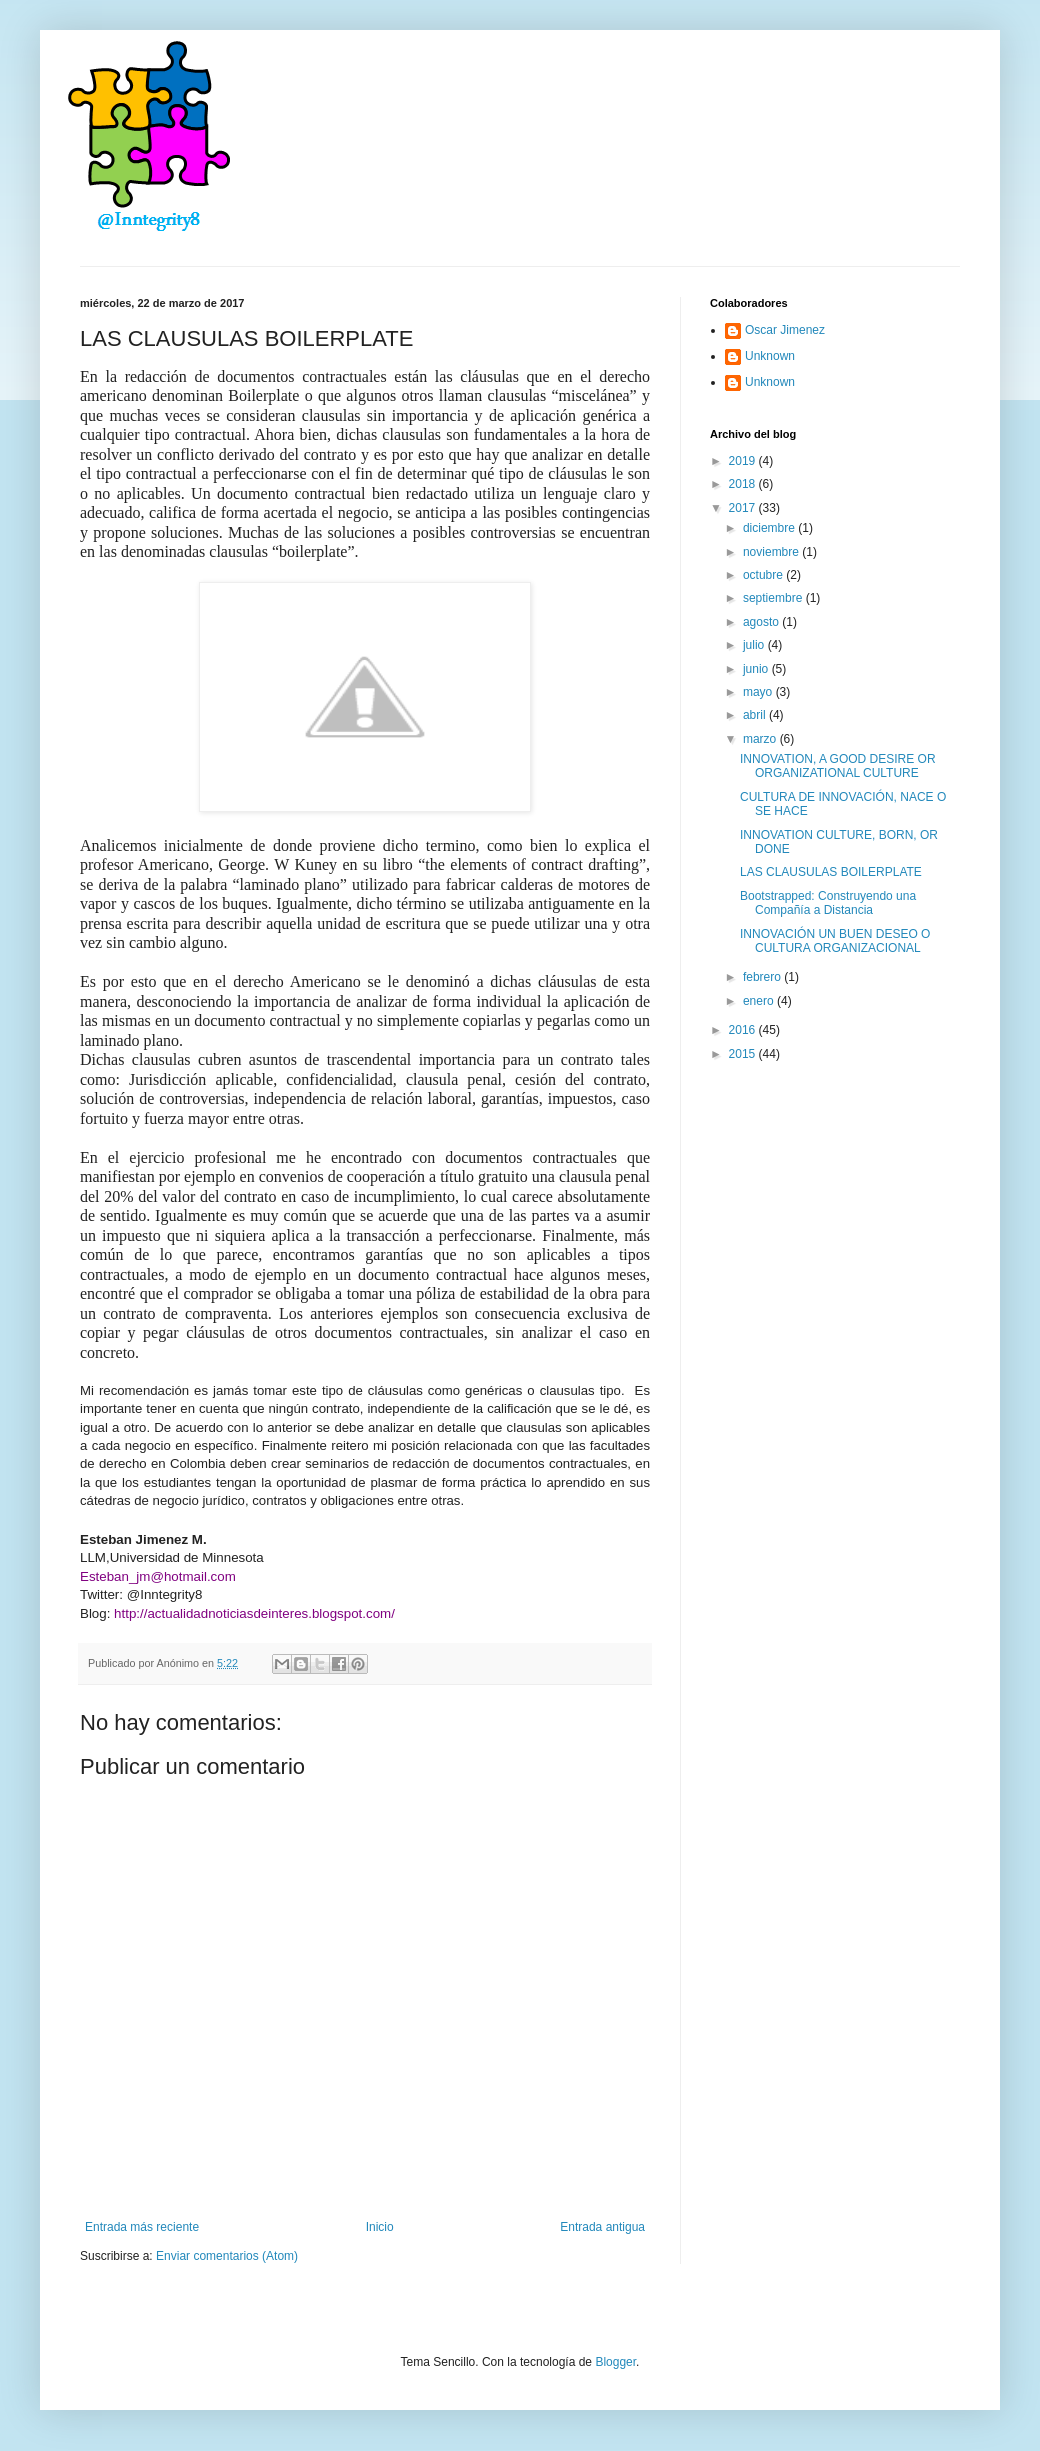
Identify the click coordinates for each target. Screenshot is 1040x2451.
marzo (761, 739)
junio (757, 669)
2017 (744, 508)
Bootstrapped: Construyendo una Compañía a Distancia (828, 903)
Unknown (770, 356)
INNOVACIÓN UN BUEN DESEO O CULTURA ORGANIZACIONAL (835, 941)
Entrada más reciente (142, 2227)
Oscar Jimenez (785, 330)
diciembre (770, 528)
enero (760, 1001)
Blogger (615, 2362)
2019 (744, 461)
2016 (744, 1030)
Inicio (380, 2227)
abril (756, 715)
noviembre (772, 552)
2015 (744, 1054)
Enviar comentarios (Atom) (227, 2256)
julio (755, 645)
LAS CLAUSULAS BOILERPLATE (831, 872)
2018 (744, 484)
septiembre (774, 598)
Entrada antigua (602, 2227)
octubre (764, 575)
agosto (762, 622)
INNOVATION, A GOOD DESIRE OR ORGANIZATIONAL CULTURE (838, 766)
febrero (763, 977)
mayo (759, 692)
